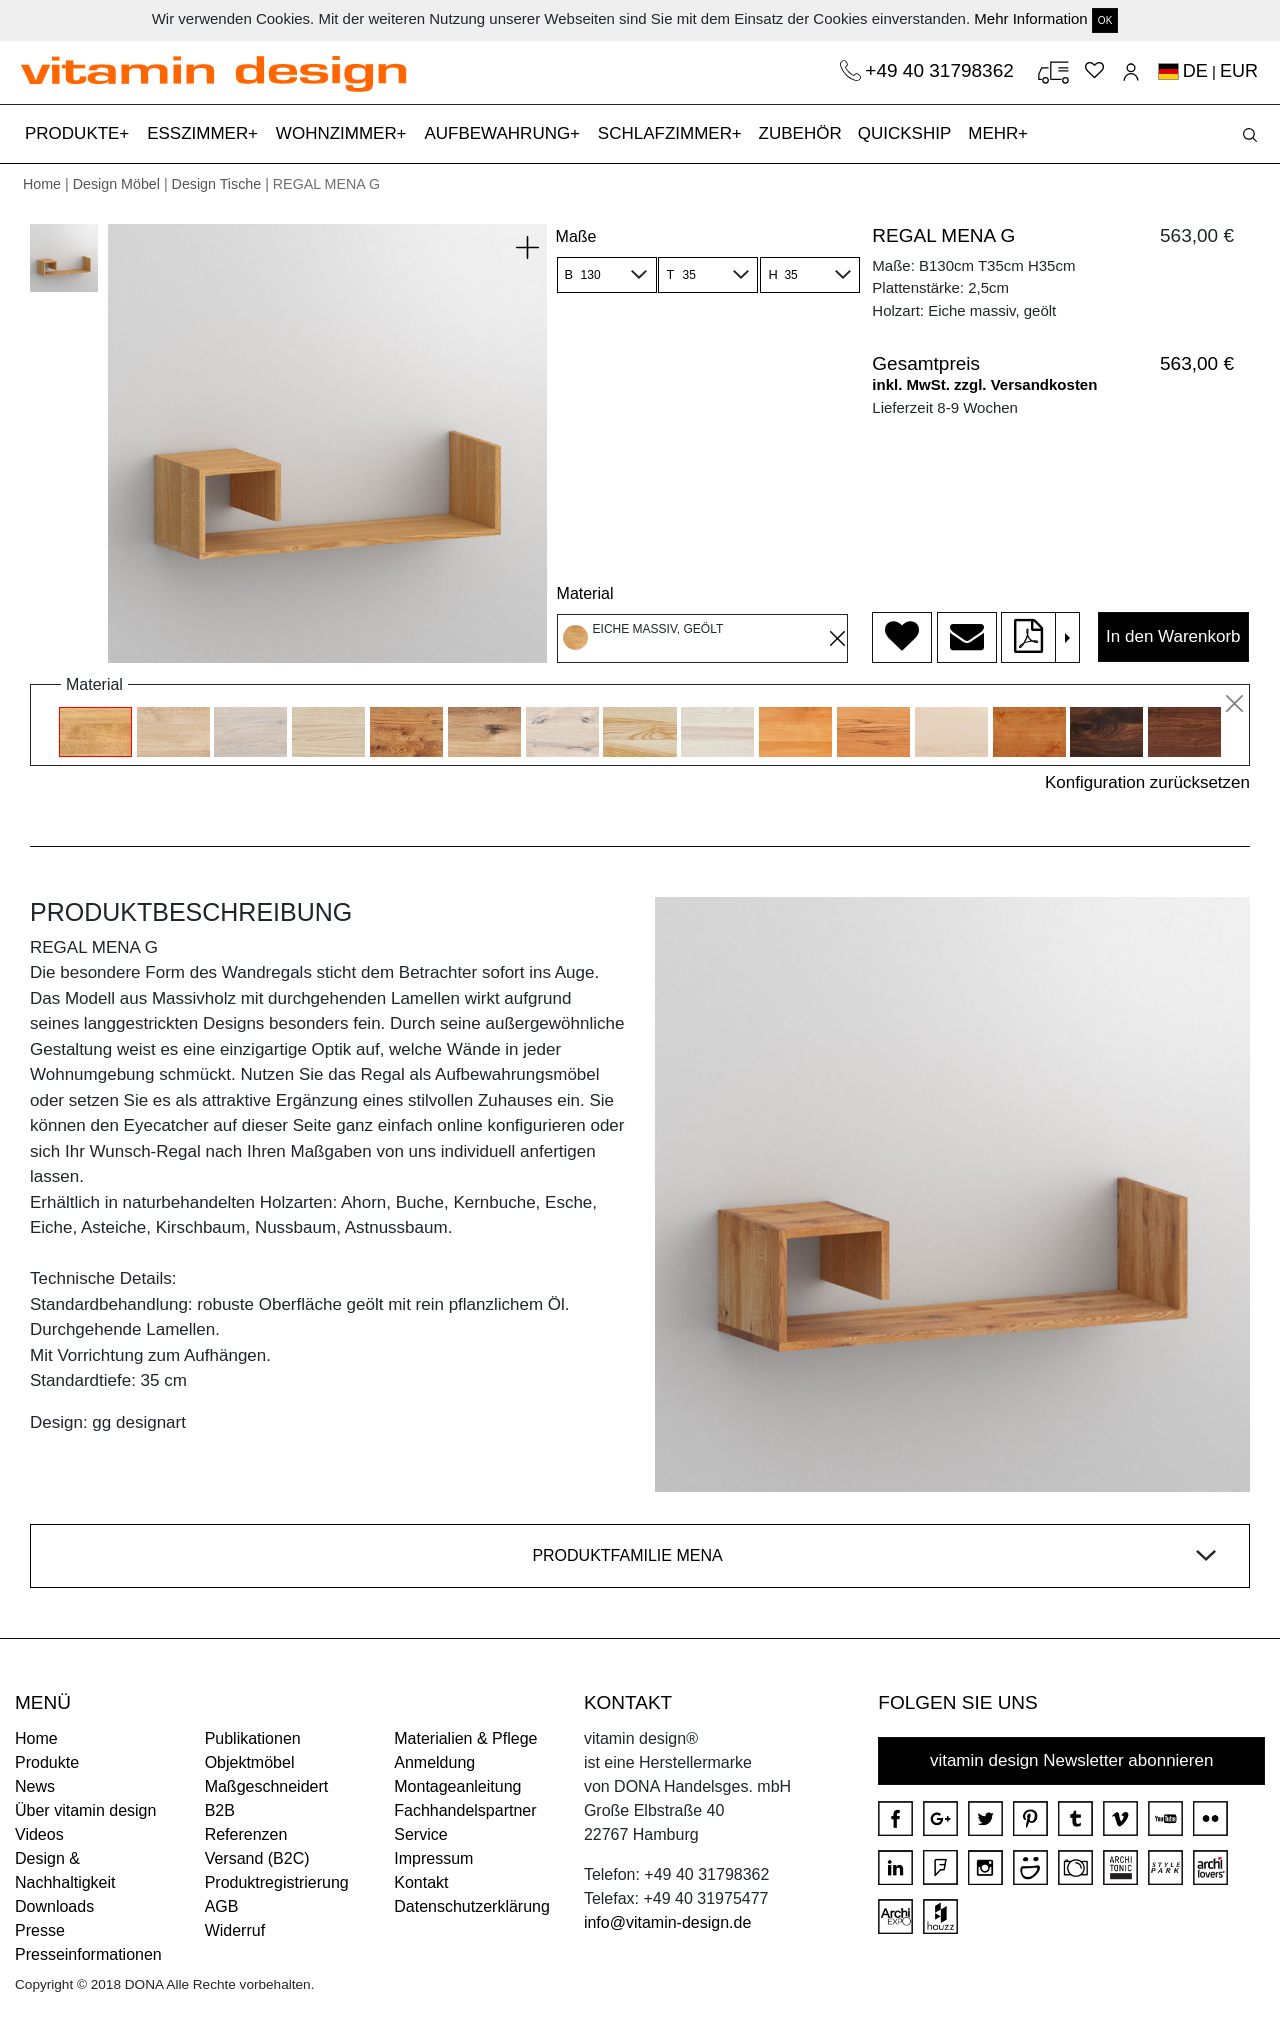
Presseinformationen (88, 1954)
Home (42, 184)
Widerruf (235, 1930)
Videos (39, 1834)
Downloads (54, 1906)
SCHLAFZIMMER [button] (667, 133)
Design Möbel (116, 184)
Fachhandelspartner (465, 1810)
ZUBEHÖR (800, 133)
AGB (222, 1906)
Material (585, 593)
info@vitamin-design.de (667, 1922)
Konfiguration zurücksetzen (1147, 782)
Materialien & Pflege (465, 1738)
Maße (576, 236)
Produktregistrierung (277, 1882)
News (35, 1786)
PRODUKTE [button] (74, 133)
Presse (40, 1930)
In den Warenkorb (1173, 636)
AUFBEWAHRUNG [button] (499, 133)
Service (420, 1834)
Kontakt (421, 1882)
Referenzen (246, 1834)
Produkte (47, 1762)
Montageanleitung (457, 1786)
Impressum (433, 1858)
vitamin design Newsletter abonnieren (1072, 1760)
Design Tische (217, 184)
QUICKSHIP (909, 131)
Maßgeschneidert (267, 1786)
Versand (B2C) (257, 1858)
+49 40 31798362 (942, 70)
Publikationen (253, 1738)
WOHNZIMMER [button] (339, 133)
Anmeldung (434, 1762)
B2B (220, 1810)
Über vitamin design (85, 1810)
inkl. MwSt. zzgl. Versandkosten (984, 384)
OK (1105, 20)
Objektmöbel (250, 1762)
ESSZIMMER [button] (200, 133)
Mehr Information (1030, 18)
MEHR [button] (995, 133)
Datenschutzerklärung (472, 1906)
